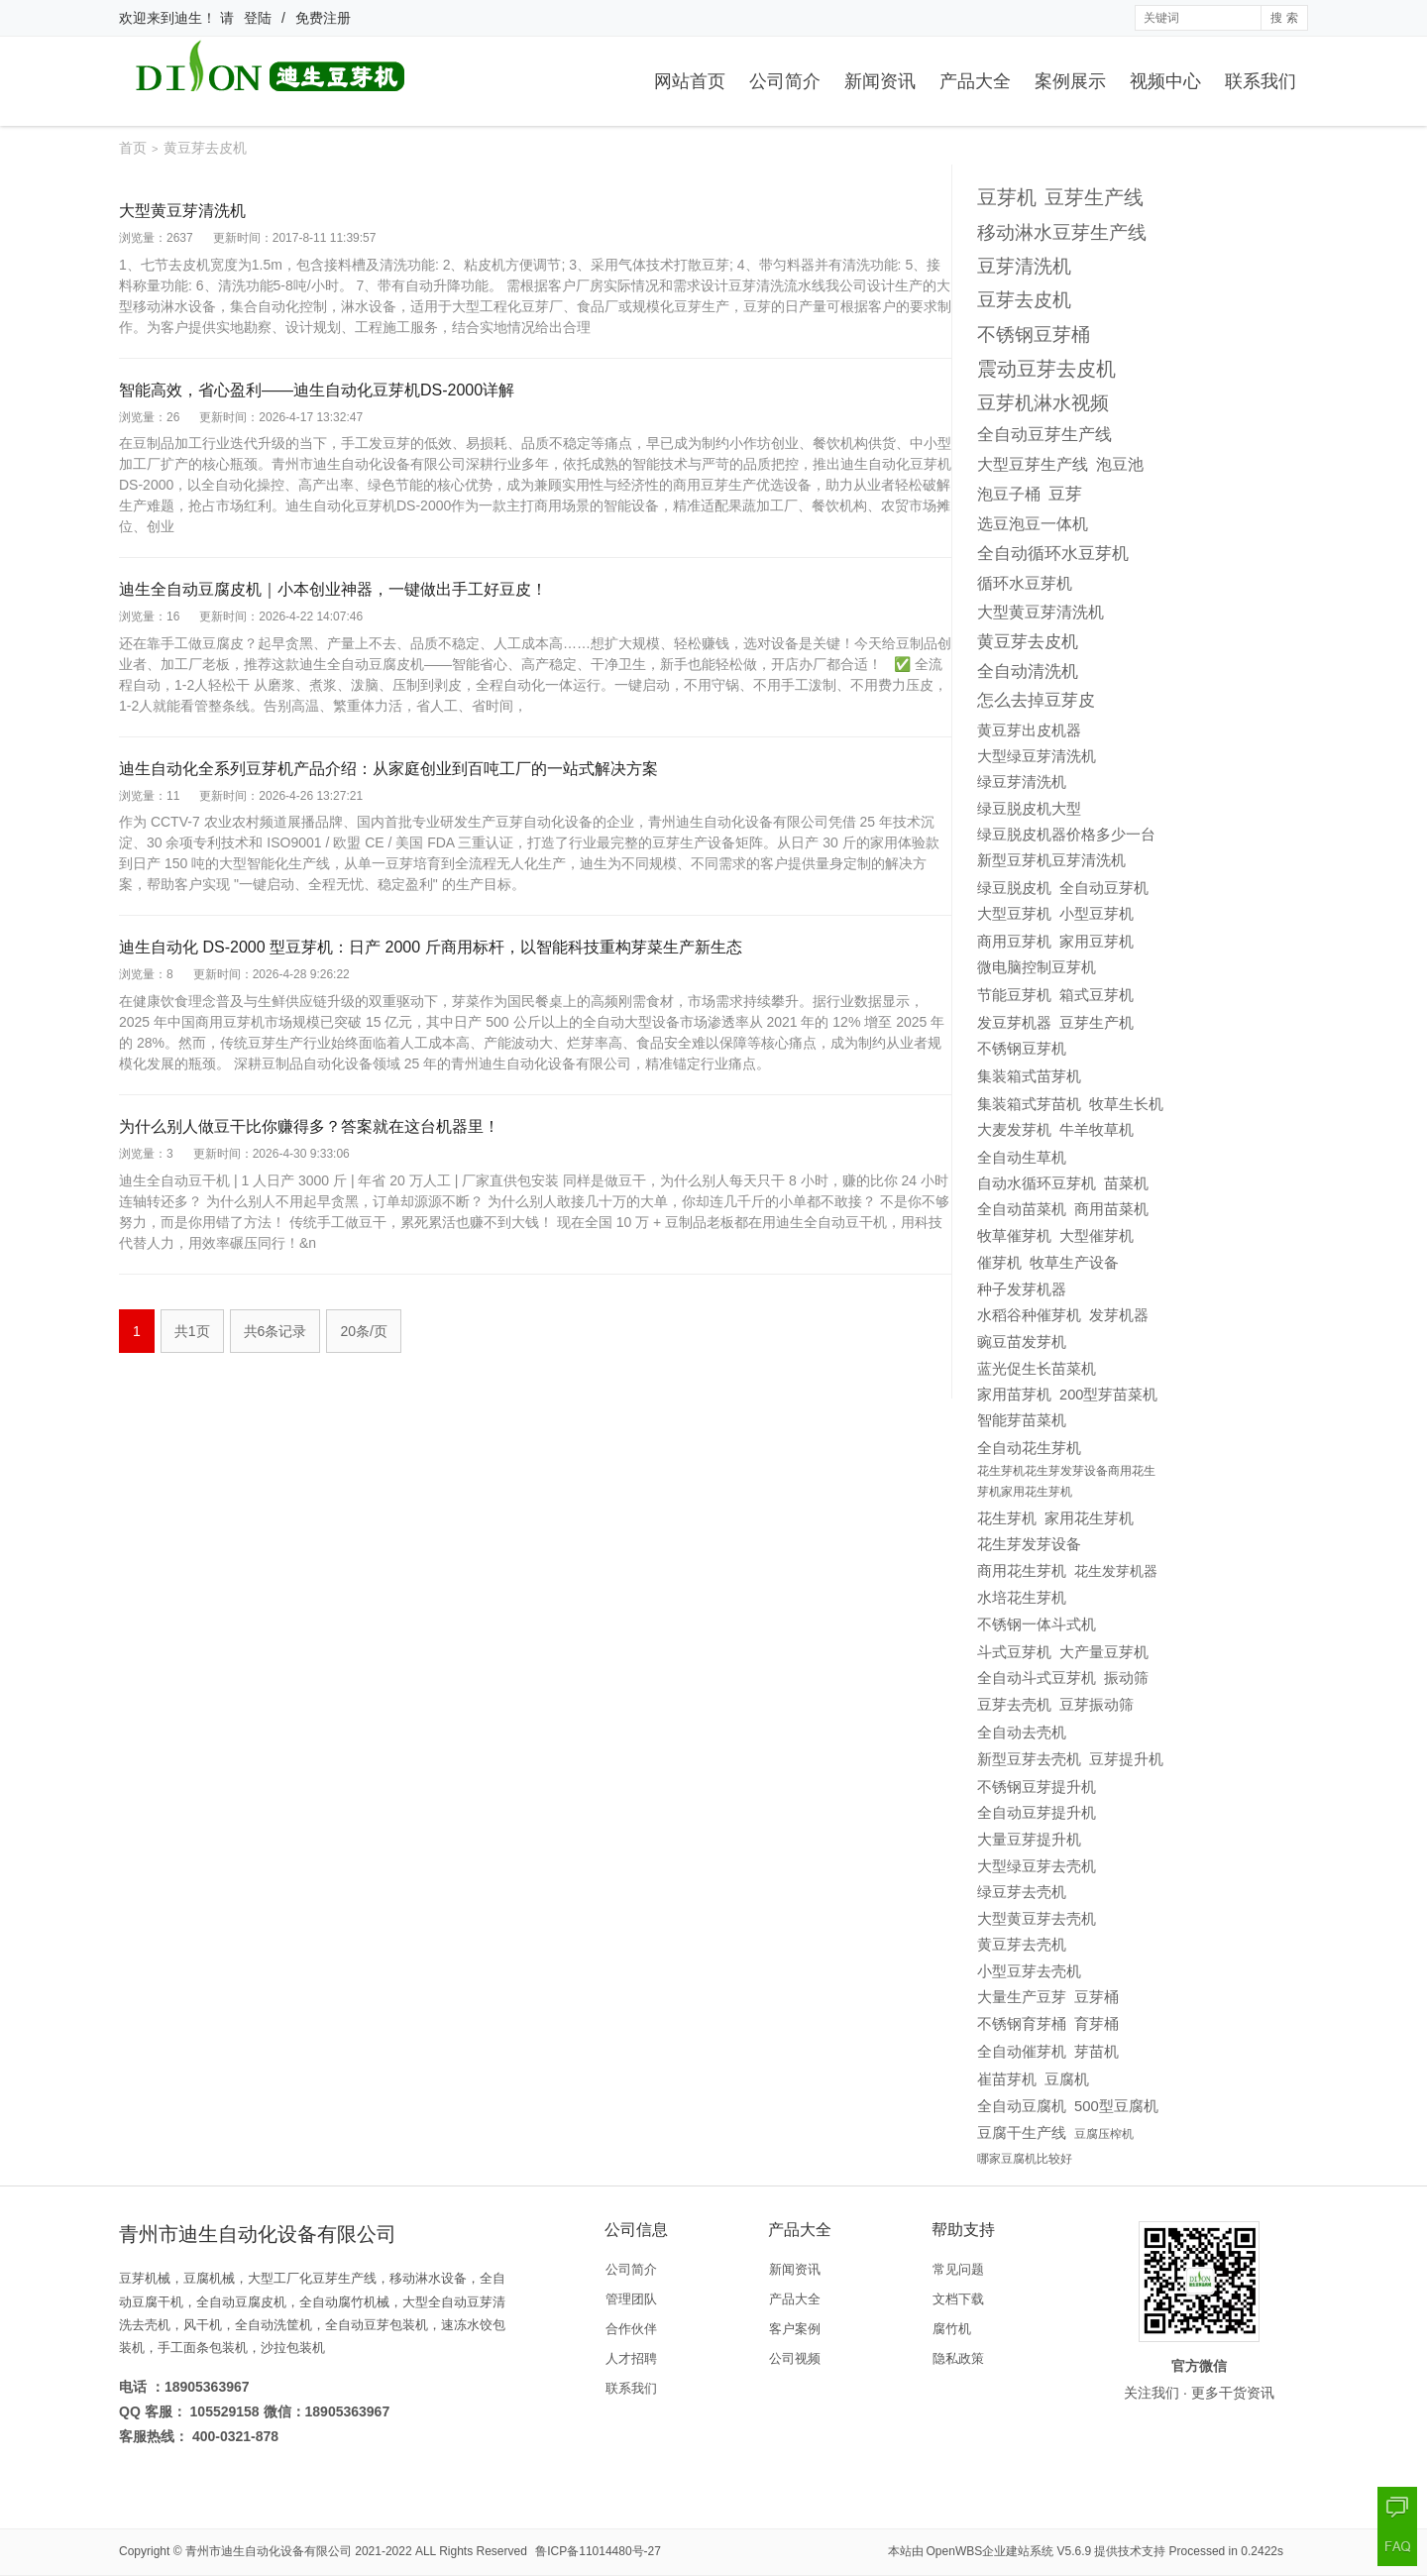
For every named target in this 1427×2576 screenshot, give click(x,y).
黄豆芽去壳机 (1021, 1945)
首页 (133, 148)
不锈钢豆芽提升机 (1036, 1786)
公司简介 (785, 81)
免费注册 (323, 18)
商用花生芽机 (1021, 1571)
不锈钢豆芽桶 (1033, 334)
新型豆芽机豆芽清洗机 (1051, 860)
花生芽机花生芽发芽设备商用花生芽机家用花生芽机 (1066, 1482)
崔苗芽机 (1007, 2079)
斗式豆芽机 (1014, 1651)
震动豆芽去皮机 (1046, 369)
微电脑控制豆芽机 (1036, 966)
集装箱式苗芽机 (1029, 1075)
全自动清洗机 (1027, 671)
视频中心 (1165, 81)
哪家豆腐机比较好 (1024, 2159)
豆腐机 (1066, 2079)
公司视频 (795, 2358)
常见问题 (958, 2269)
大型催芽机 (1096, 1236)
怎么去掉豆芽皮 (1036, 700)
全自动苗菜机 (1021, 1209)
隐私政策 (958, 2358)
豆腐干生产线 (1021, 2133)
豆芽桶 (1096, 1997)
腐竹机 (952, 2328)
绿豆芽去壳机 (1021, 1892)
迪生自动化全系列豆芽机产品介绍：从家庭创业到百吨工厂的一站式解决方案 (388, 768)
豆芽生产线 (1094, 197)
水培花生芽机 (1021, 1598)
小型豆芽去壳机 (1029, 1971)
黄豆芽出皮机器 (1029, 730)
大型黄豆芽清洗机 (182, 210)
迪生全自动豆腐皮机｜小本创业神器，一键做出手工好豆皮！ (333, 589)
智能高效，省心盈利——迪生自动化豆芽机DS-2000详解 (316, 390)
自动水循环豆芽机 (1036, 1183)
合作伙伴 (631, 2328)
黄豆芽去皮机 (1027, 641)
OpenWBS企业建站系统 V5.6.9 (1009, 2551)
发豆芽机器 (1014, 1023)
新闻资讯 (880, 81)
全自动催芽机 (1021, 2051)
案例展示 (1070, 81)
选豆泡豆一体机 (1032, 523)
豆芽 (1065, 494)
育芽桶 (1096, 2024)
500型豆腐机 (1116, 2106)
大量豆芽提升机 (1029, 1839)
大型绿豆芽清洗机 (1036, 756)
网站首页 (689, 81)
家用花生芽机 (1089, 1518)
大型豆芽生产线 (1032, 464)
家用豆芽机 (1096, 941)
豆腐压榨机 (1104, 2134)
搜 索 (1283, 18)
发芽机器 (1119, 1315)
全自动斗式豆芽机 (1036, 1677)
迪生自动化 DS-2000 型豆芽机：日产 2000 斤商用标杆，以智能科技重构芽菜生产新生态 (430, 947)
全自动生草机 (1021, 1157)
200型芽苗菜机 (1108, 1394)
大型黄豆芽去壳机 (1036, 1919)
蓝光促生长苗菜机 (1036, 1369)
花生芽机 (1007, 1518)
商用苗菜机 (1111, 1209)
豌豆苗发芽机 (1021, 1342)
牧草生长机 (1126, 1104)
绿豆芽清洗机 (1021, 782)
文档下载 (958, 2299)
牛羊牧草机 (1096, 1130)
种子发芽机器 (1021, 1289)
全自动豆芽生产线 (1044, 434)
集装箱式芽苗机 (1029, 1103)
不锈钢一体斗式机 (1036, 1624)
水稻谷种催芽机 (1029, 1315)
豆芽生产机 (1096, 1022)
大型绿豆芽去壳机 (1036, 1866)
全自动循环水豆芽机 (1053, 553)
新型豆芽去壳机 (1029, 1759)
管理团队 (631, 2299)
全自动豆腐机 (1021, 2105)
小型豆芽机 (1096, 913)
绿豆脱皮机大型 (1029, 809)
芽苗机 (1096, 2052)
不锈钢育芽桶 (1021, 2024)
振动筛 (1126, 1678)
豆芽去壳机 (1014, 1705)
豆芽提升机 (1126, 1758)
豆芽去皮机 (1024, 299)
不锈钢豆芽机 (1021, 1049)
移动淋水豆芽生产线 (1062, 232)
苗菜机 (1126, 1183)
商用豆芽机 (1014, 941)
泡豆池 (1120, 464)
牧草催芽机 (1014, 1236)
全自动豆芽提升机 (1036, 1812)
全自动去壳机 (1021, 1732)
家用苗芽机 (1014, 1394)
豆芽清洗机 (1024, 266)
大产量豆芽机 (1104, 1652)
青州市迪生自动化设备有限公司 (268, 2551)
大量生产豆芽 (1021, 1997)
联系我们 (1260, 81)
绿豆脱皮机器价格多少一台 (1066, 834)
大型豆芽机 (1014, 913)
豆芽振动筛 (1096, 1705)
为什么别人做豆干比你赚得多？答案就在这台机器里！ (309, 1126)
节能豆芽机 (1014, 995)
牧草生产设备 (1074, 1263)
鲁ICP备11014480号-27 (598, 2551)
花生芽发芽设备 (1029, 1544)
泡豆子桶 (1009, 494)
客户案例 (795, 2328)
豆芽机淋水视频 (1043, 402)
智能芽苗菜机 (1021, 1420)
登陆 (258, 18)
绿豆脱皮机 (1014, 888)
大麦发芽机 (1014, 1130)
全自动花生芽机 (1029, 1447)
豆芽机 (1007, 197)
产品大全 (975, 81)
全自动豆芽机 (1104, 887)
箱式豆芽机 (1096, 994)
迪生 (188, 18)
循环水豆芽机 (1024, 583)
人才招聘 (631, 2358)
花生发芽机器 (1115, 1571)
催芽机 (999, 1262)
